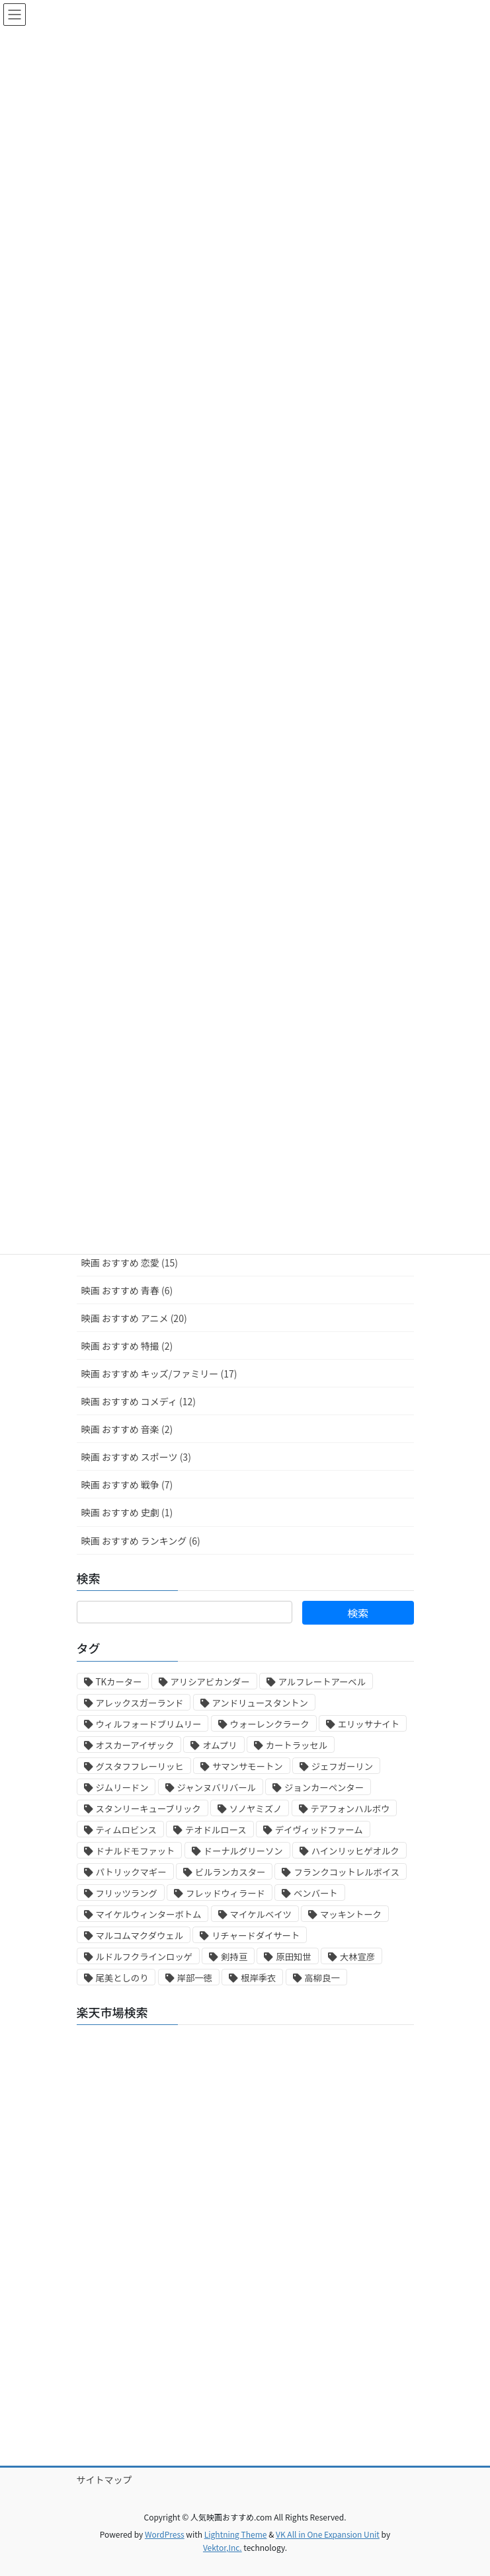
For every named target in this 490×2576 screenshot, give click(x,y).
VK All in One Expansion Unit (328, 2534)
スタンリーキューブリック (148, 1808)
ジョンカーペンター (324, 1787)
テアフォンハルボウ (350, 1808)
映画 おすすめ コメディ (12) (138, 1401)
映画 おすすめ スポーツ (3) (136, 1456)
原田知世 (293, 1956)
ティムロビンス (126, 1829)
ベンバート (316, 1893)
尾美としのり (122, 1977)
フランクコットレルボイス (346, 1872)
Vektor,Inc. (222, 2547)
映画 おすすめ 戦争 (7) (127, 1484)
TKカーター (119, 1681)
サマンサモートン (247, 1766)
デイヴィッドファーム (319, 1829)
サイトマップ (104, 2479)
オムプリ (219, 1745)
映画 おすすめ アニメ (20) (134, 1318)
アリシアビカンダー (210, 1681)
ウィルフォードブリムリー (149, 1724)
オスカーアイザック (135, 1745)
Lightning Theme (235, 2534)
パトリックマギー (131, 1872)
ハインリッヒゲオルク (355, 1851)
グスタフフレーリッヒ (140, 1766)
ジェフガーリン (342, 1766)
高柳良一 (322, 1977)
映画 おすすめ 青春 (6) (127, 1290)
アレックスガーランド (140, 1703)
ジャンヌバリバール (216, 1787)
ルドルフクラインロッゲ (144, 1956)
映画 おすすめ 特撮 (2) (127, 1345)
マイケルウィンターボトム (149, 1914)
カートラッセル (296, 1745)
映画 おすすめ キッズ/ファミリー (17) (159, 1373)
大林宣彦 (357, 1956)
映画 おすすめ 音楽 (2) (127, 1429)
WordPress (164, 2534)
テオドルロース (216, 1829)
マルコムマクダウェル (139, 1935)
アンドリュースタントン (260, 1703)
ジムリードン (122, 1787)
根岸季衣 (258, 1977)
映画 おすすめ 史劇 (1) (127, 1512)
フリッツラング (126, 1893)
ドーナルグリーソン (243, 1851)
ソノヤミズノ (255, 1808)
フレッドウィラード (225, 1893)
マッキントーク (351, 1914)
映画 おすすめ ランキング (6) (140, 1540)
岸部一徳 (194, 1977)
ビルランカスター (230, 1872)
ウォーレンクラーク (269, 1724)
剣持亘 (234, 1956)
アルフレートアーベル (322, 1681)
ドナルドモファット (135, 1851)
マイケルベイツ (261, 1914)
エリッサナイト (368, 1724)
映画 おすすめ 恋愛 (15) (129, 1262)
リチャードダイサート (256, 1935)
